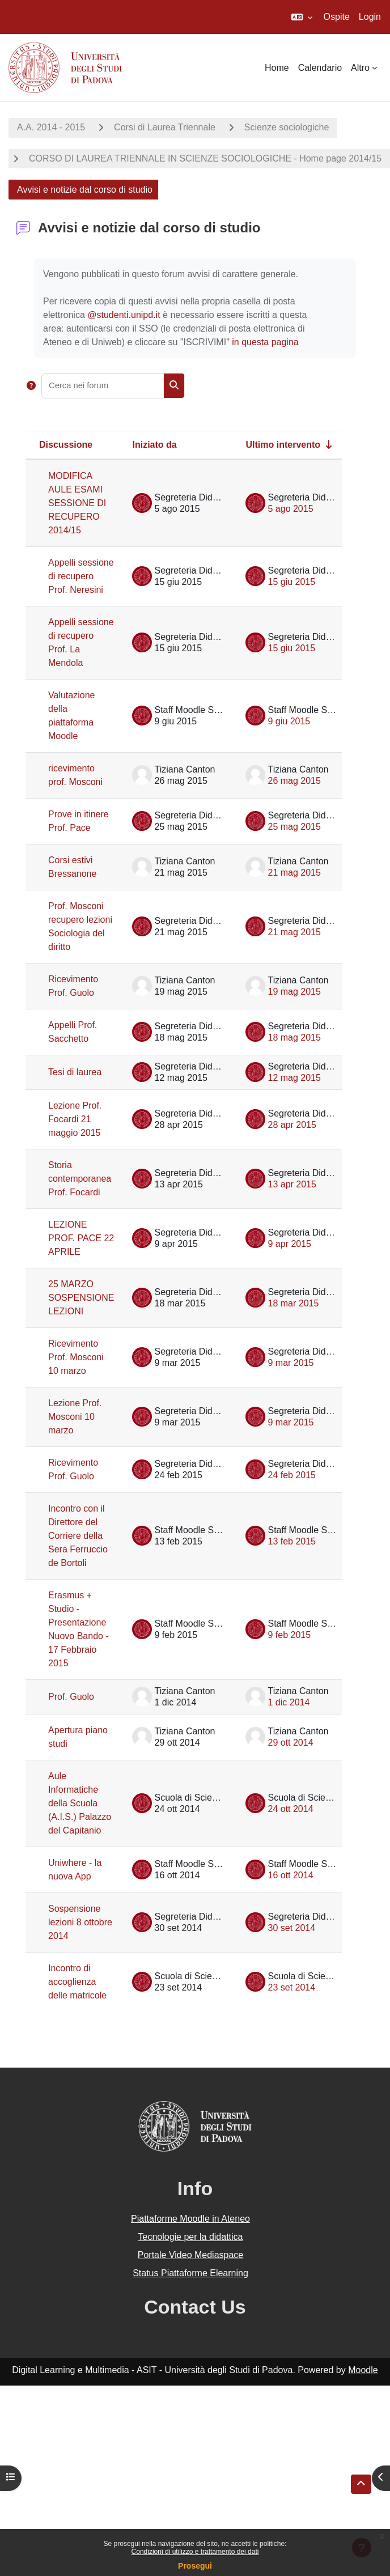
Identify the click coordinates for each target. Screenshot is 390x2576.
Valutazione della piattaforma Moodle (71, 715)
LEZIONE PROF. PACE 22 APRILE (81, 1238)
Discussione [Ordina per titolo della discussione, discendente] (65, 444)
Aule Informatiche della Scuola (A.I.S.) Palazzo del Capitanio (79, 1803)
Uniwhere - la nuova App (74, 1869)
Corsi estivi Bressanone (72, 867)
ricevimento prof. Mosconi (75, 775)
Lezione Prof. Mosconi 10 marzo (74, 1416)
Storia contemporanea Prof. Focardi (79, 1178)
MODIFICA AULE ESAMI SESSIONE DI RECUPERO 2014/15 (77, 503)
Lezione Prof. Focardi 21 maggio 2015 (74, 1119)
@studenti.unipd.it (123, 315)
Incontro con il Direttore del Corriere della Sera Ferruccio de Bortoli (78, 1536)
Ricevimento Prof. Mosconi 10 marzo (76, 1357)
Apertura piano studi (78, 1737)
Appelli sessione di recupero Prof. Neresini (81, 576)
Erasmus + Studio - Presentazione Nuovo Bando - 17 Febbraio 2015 (78, 1629)
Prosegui (195, 2565)
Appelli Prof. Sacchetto (72, 1031)
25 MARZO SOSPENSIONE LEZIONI (81, 1297)
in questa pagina (265, 342)
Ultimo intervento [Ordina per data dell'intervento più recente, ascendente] (282, 444)
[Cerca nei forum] (102, 385)
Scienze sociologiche (286, 127)
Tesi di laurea (74, 1072)
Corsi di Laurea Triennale (164, 127)
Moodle (363, 2370)
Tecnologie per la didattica (190, 2237)
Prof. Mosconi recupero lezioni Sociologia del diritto (80, 926)
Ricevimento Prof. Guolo (73, 986)
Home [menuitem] (277, 68)
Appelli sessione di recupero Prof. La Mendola (81, 642)
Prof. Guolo (71, 1696)
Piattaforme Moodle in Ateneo (190, 2218)
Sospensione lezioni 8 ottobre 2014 (80, 1922)
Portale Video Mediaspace (191, 2255)
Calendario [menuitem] (320, 68)
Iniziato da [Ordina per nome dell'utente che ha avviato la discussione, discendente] (154, 444)
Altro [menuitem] (360, 68)
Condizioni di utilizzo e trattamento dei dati (195, 2552)
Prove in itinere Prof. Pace (78, 821)
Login (370, 17)
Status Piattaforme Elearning (190, 2273)
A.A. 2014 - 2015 (51, 127)
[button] (302, 17)
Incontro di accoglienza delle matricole (77, 1981)
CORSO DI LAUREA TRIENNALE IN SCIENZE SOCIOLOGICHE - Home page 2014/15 (205, 158)
